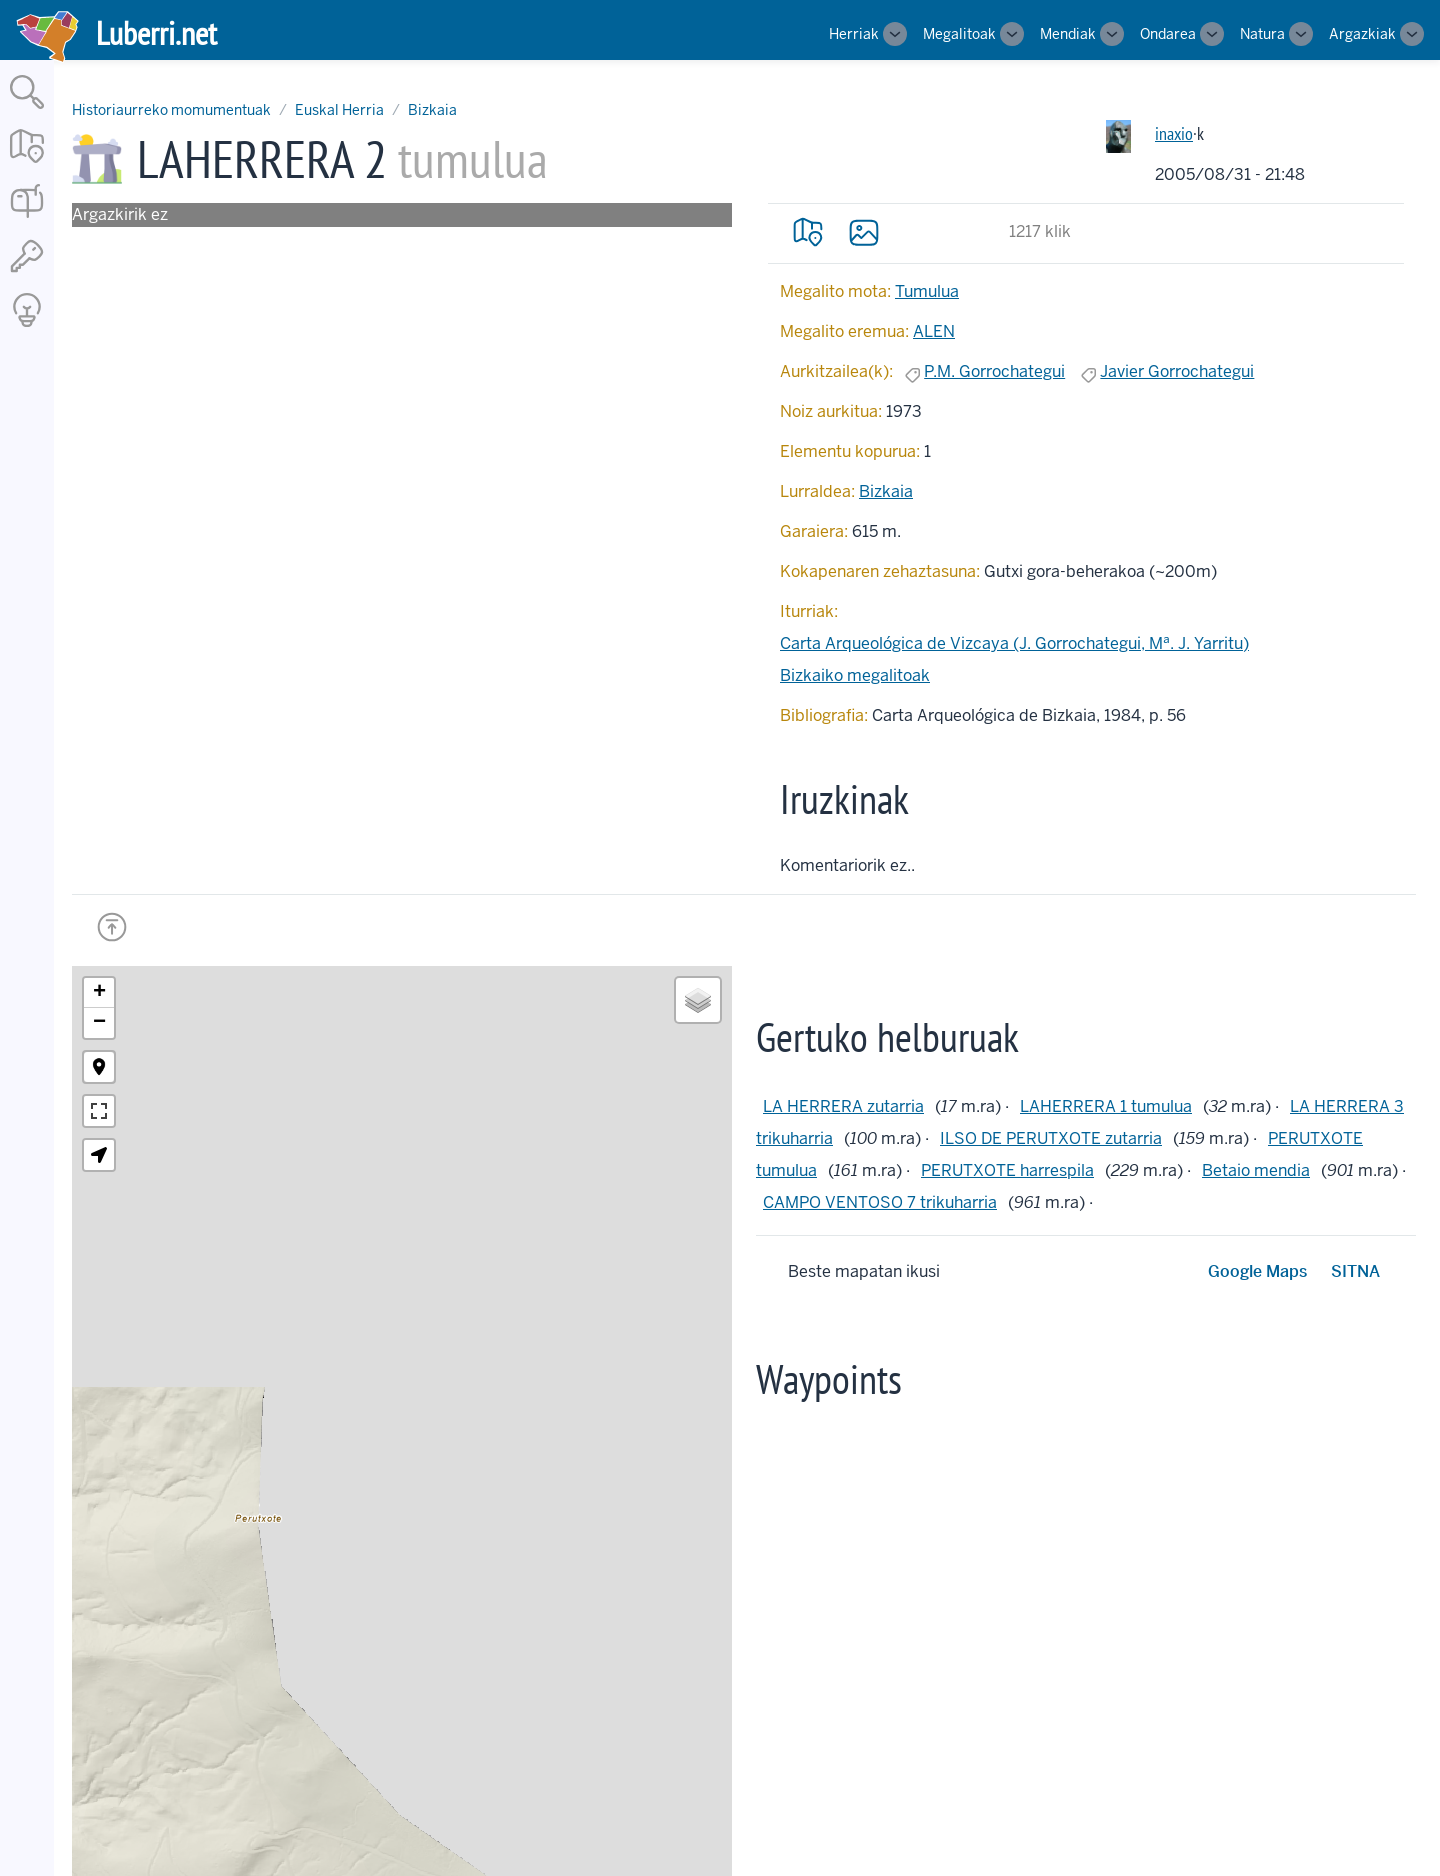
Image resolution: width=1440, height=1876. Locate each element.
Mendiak (1068, 34)
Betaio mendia (1256, 1170)
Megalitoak (959, 34)
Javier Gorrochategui (1177, 371)
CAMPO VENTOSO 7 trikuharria (880, 1202)
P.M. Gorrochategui (994, 371)
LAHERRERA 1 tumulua (1106, 1106)
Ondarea (1168, 34)
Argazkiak (1362, 34)
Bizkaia (432, 110)
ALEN (934, 331)
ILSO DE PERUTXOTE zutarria (1051, 1138)
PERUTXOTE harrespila (1007, 1170)
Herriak (854, 34)
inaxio (1174, 133)
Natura (1262, 34)
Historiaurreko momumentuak (171, 110)
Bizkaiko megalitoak (855, 675)
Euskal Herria (339, 110)
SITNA (1355, 1271)
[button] (99, 993)
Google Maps (1257, 1271)
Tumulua (927, 291)
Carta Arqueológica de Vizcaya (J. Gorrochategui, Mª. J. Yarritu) (1014, 643)
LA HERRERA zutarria (843, 1106)
